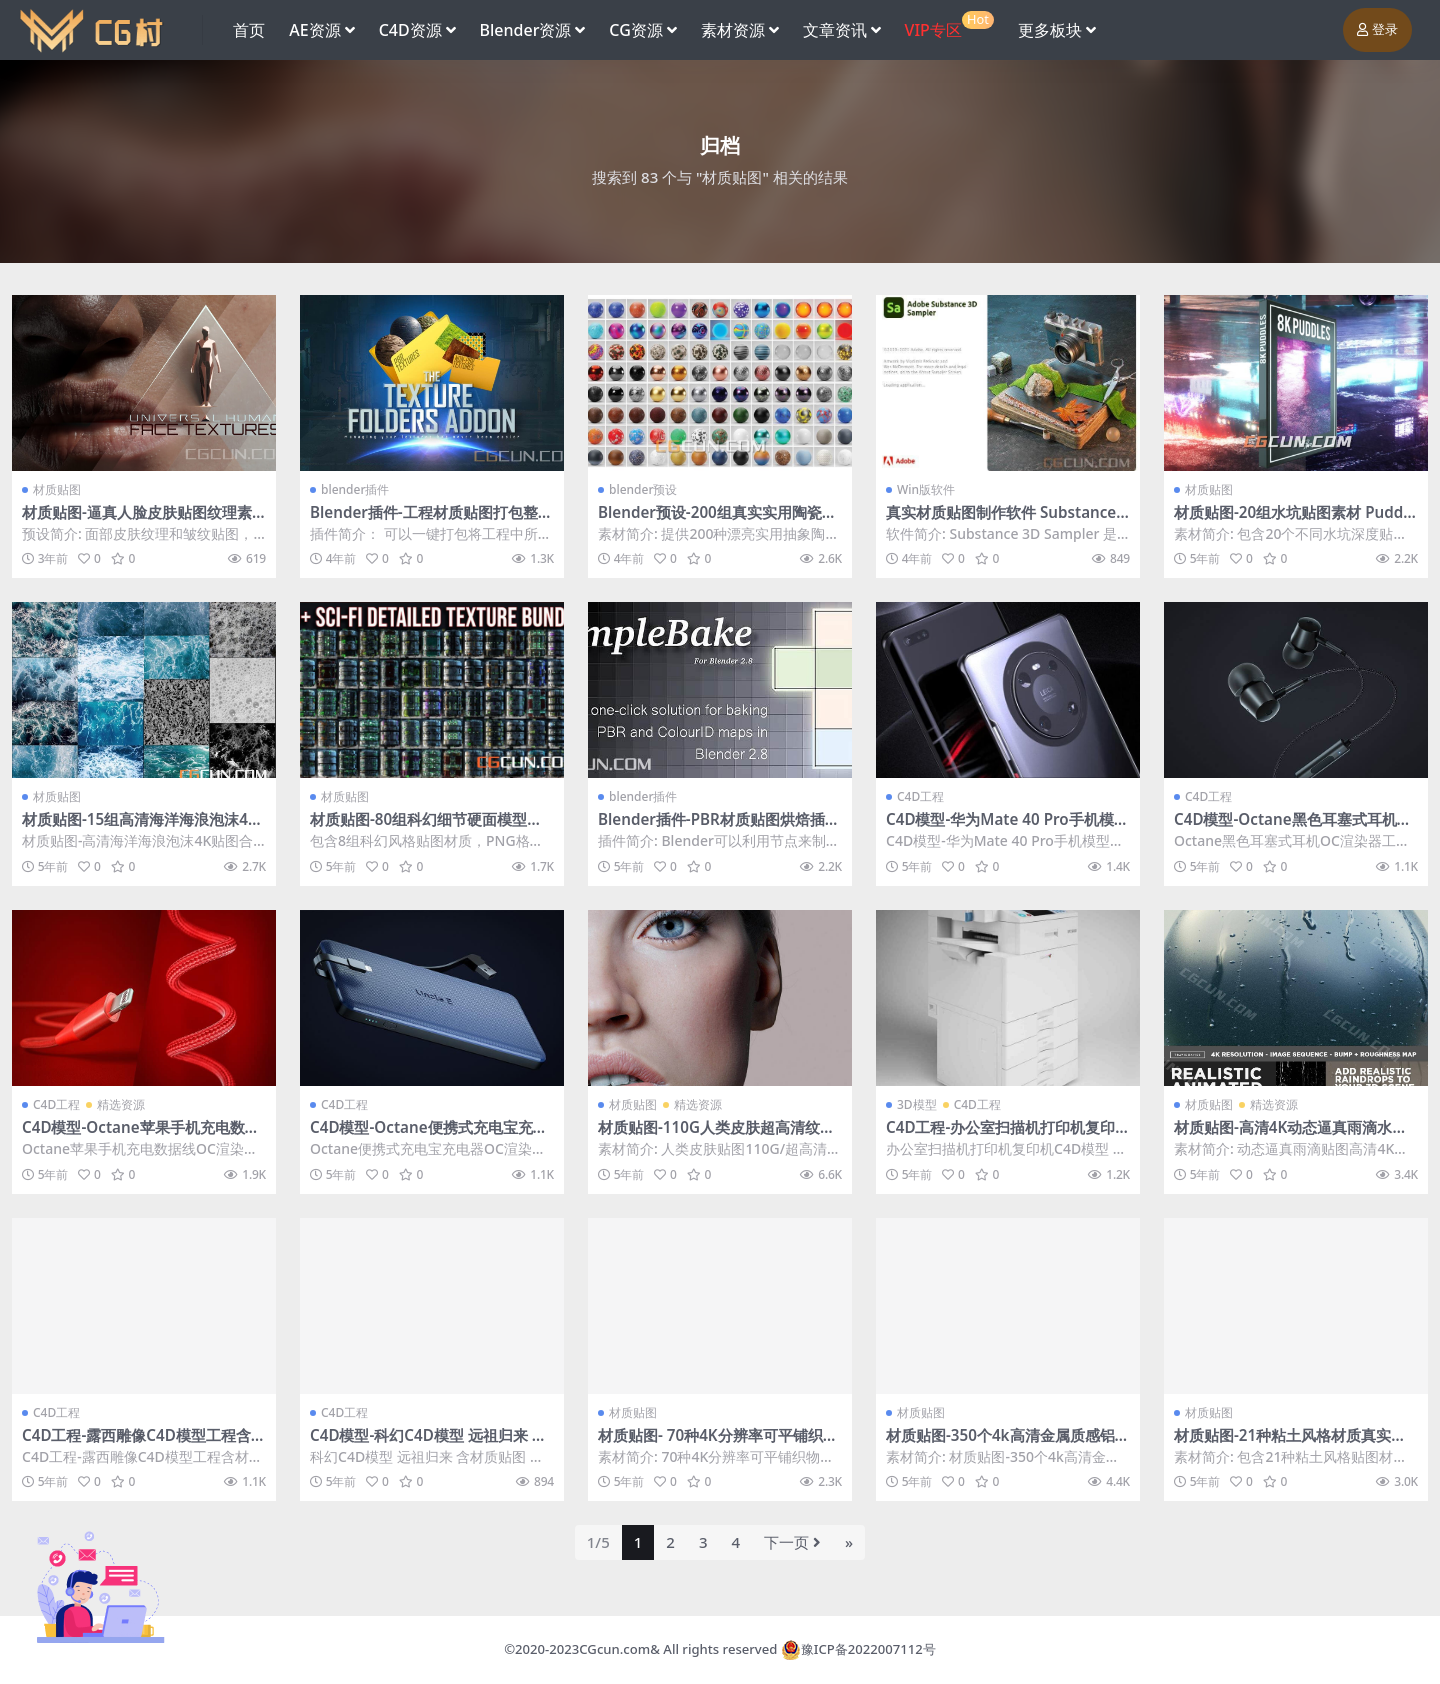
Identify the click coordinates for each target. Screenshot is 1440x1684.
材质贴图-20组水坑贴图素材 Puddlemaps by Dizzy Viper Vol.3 (1295, 521)
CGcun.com (614, 1649)
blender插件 (355, 489)
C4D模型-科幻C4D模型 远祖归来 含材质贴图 (428, 1444)
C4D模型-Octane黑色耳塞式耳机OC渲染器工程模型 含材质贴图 (1291, 828)
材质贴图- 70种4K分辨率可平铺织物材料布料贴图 (718, 1444)
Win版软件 (926, 489)
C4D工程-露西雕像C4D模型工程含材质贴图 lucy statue (144, 1444)
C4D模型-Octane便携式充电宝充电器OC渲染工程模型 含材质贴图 (429, 1136)
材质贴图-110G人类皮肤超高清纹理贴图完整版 (716, 1136)
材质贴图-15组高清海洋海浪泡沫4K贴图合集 (140, 828)
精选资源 (121, 1104)
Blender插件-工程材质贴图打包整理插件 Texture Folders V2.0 (431, 521)
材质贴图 (57, 489)
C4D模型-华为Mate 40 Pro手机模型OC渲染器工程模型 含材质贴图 (1007, 828)
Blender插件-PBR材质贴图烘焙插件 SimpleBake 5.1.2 (719, 828)
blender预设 (643, 489)
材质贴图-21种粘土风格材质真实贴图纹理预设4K (1290, 1444)
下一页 (792, 1542)
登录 (1377, 29)
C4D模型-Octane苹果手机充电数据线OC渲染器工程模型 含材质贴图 (141, 1136)
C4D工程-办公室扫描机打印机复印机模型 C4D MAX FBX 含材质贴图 (1000, 1136)
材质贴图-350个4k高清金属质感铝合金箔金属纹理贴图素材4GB (1008, 1444)
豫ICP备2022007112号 (868, 1649)
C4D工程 (920, 796)
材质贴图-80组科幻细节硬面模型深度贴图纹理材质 (426, 828)
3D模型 (917, 1104)
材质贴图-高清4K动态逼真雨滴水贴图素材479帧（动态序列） (1290, 1136)
